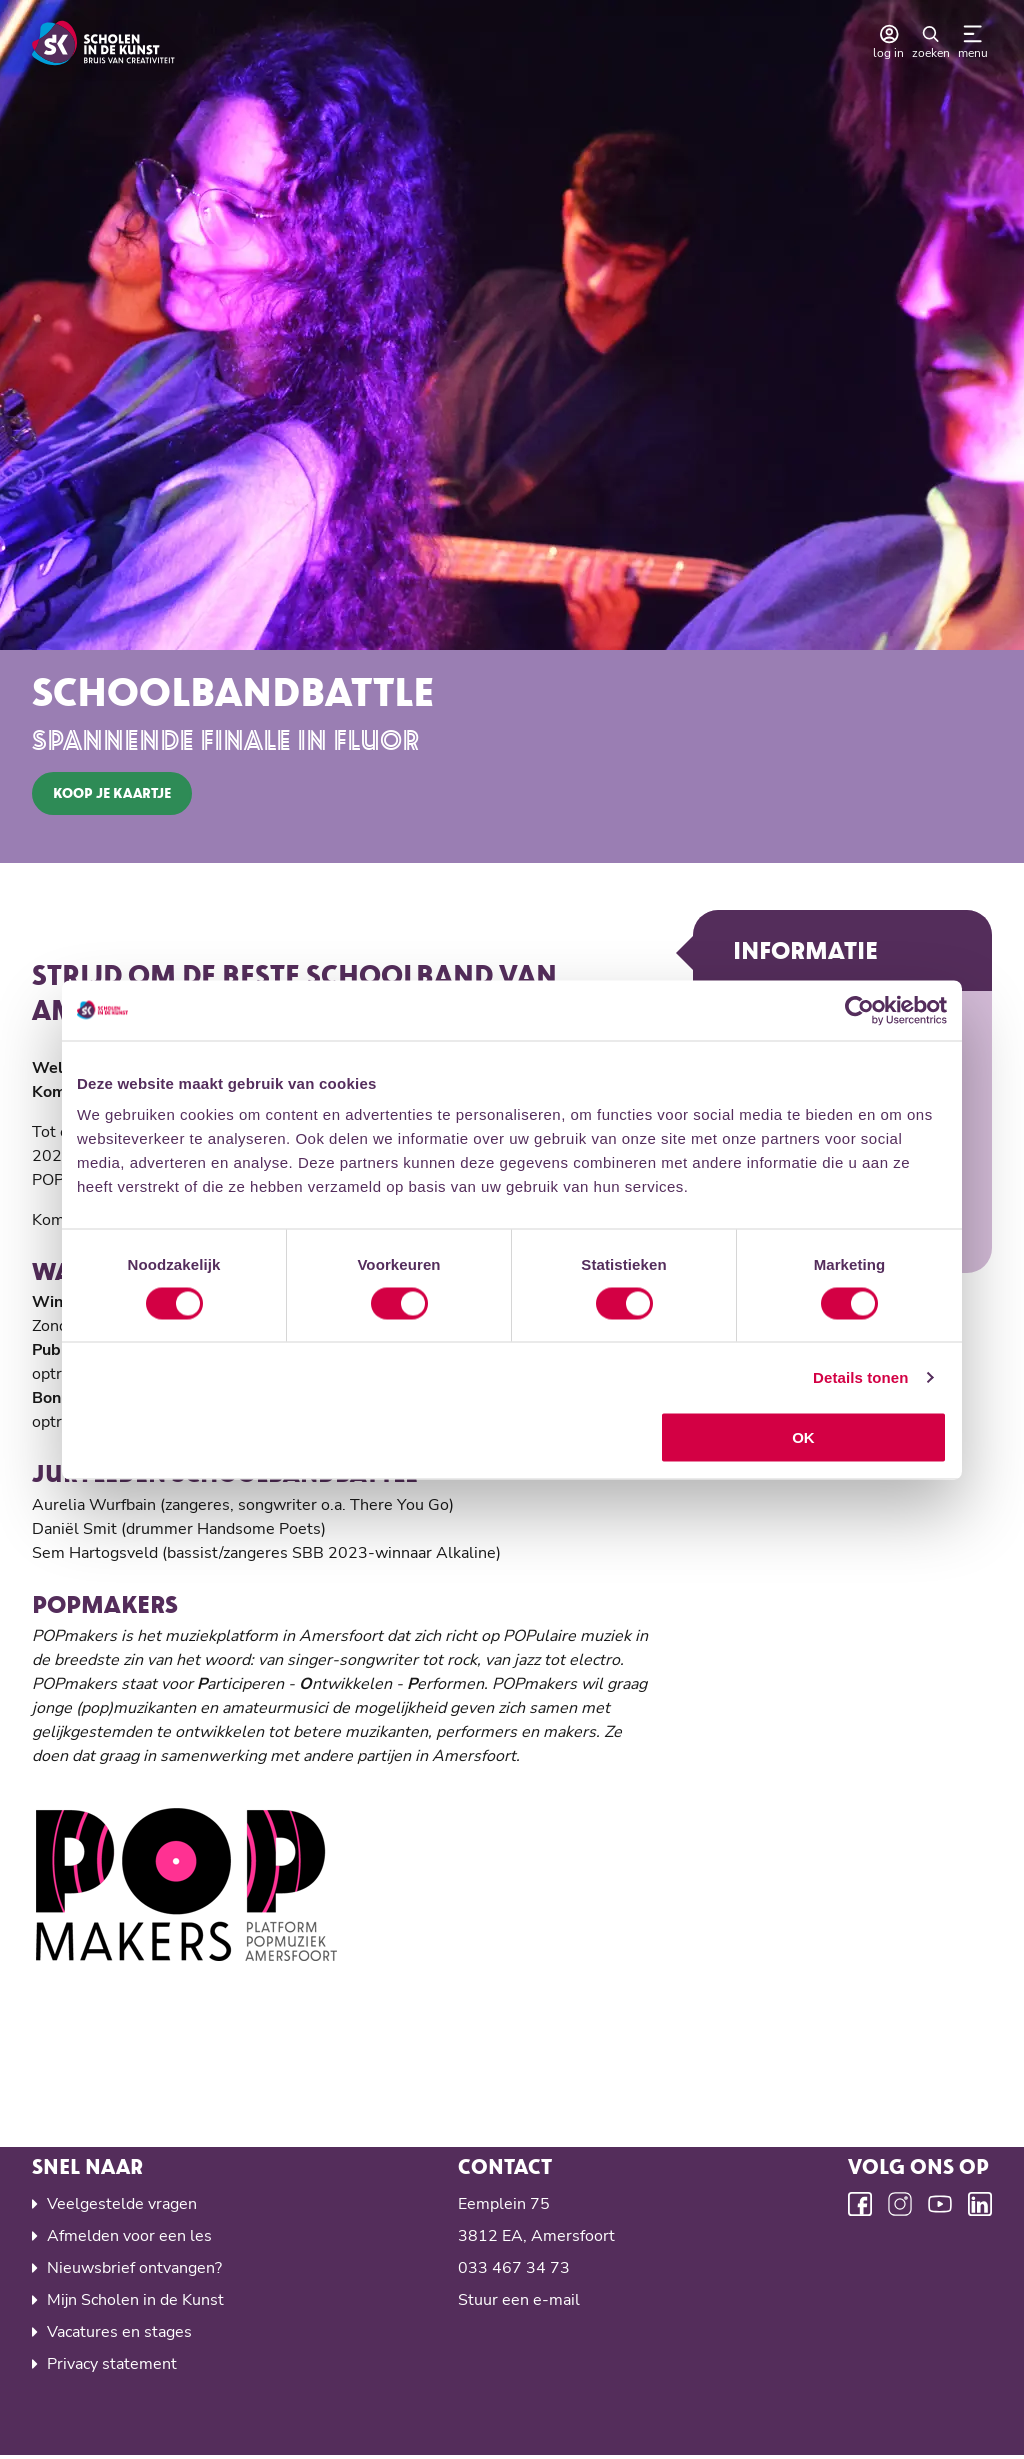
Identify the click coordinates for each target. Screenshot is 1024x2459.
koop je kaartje (113, 793)
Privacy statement (112, 2367)
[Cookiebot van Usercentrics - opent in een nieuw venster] (859, 1010)
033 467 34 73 (514, 2271)
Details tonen (860, 1376)
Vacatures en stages (119, 2335)
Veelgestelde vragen (122, 2207)
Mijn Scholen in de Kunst (135, 2303)
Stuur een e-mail (519, 2303)
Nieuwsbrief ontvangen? (134, 2271)
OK (803, 1437)
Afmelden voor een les (129, 2239)
